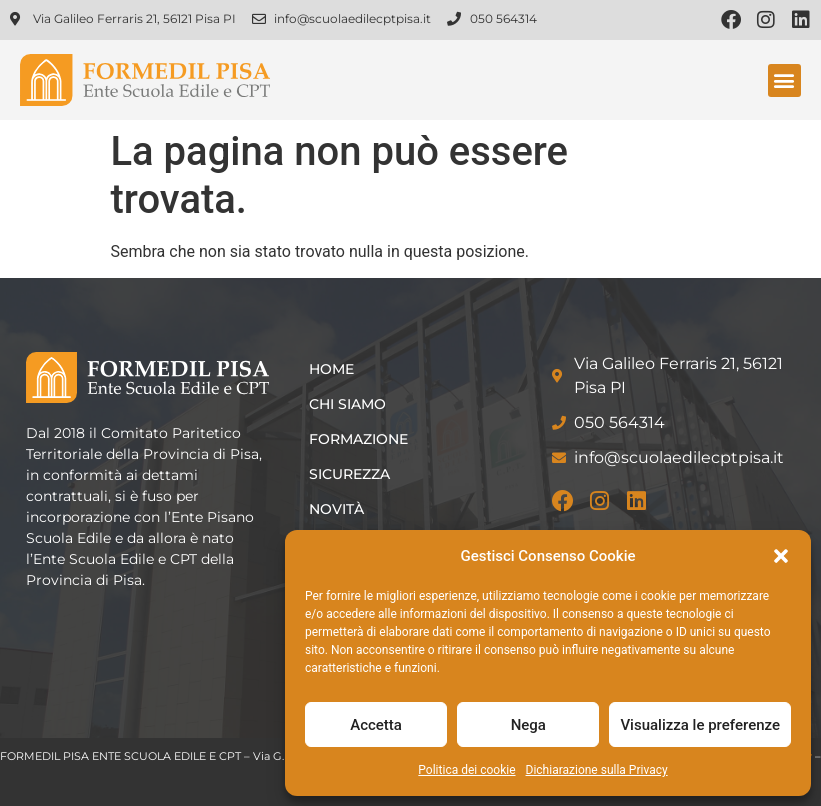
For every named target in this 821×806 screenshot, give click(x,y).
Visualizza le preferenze (700, 725)
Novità (336, 509)
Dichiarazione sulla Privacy (597, 770)
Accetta (376, 725)
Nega (528, 725)
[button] (781, 556)
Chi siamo (347, 404)
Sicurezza (349, 474)
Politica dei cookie (466, 770)
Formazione (358, 439)
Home (331, 369)
